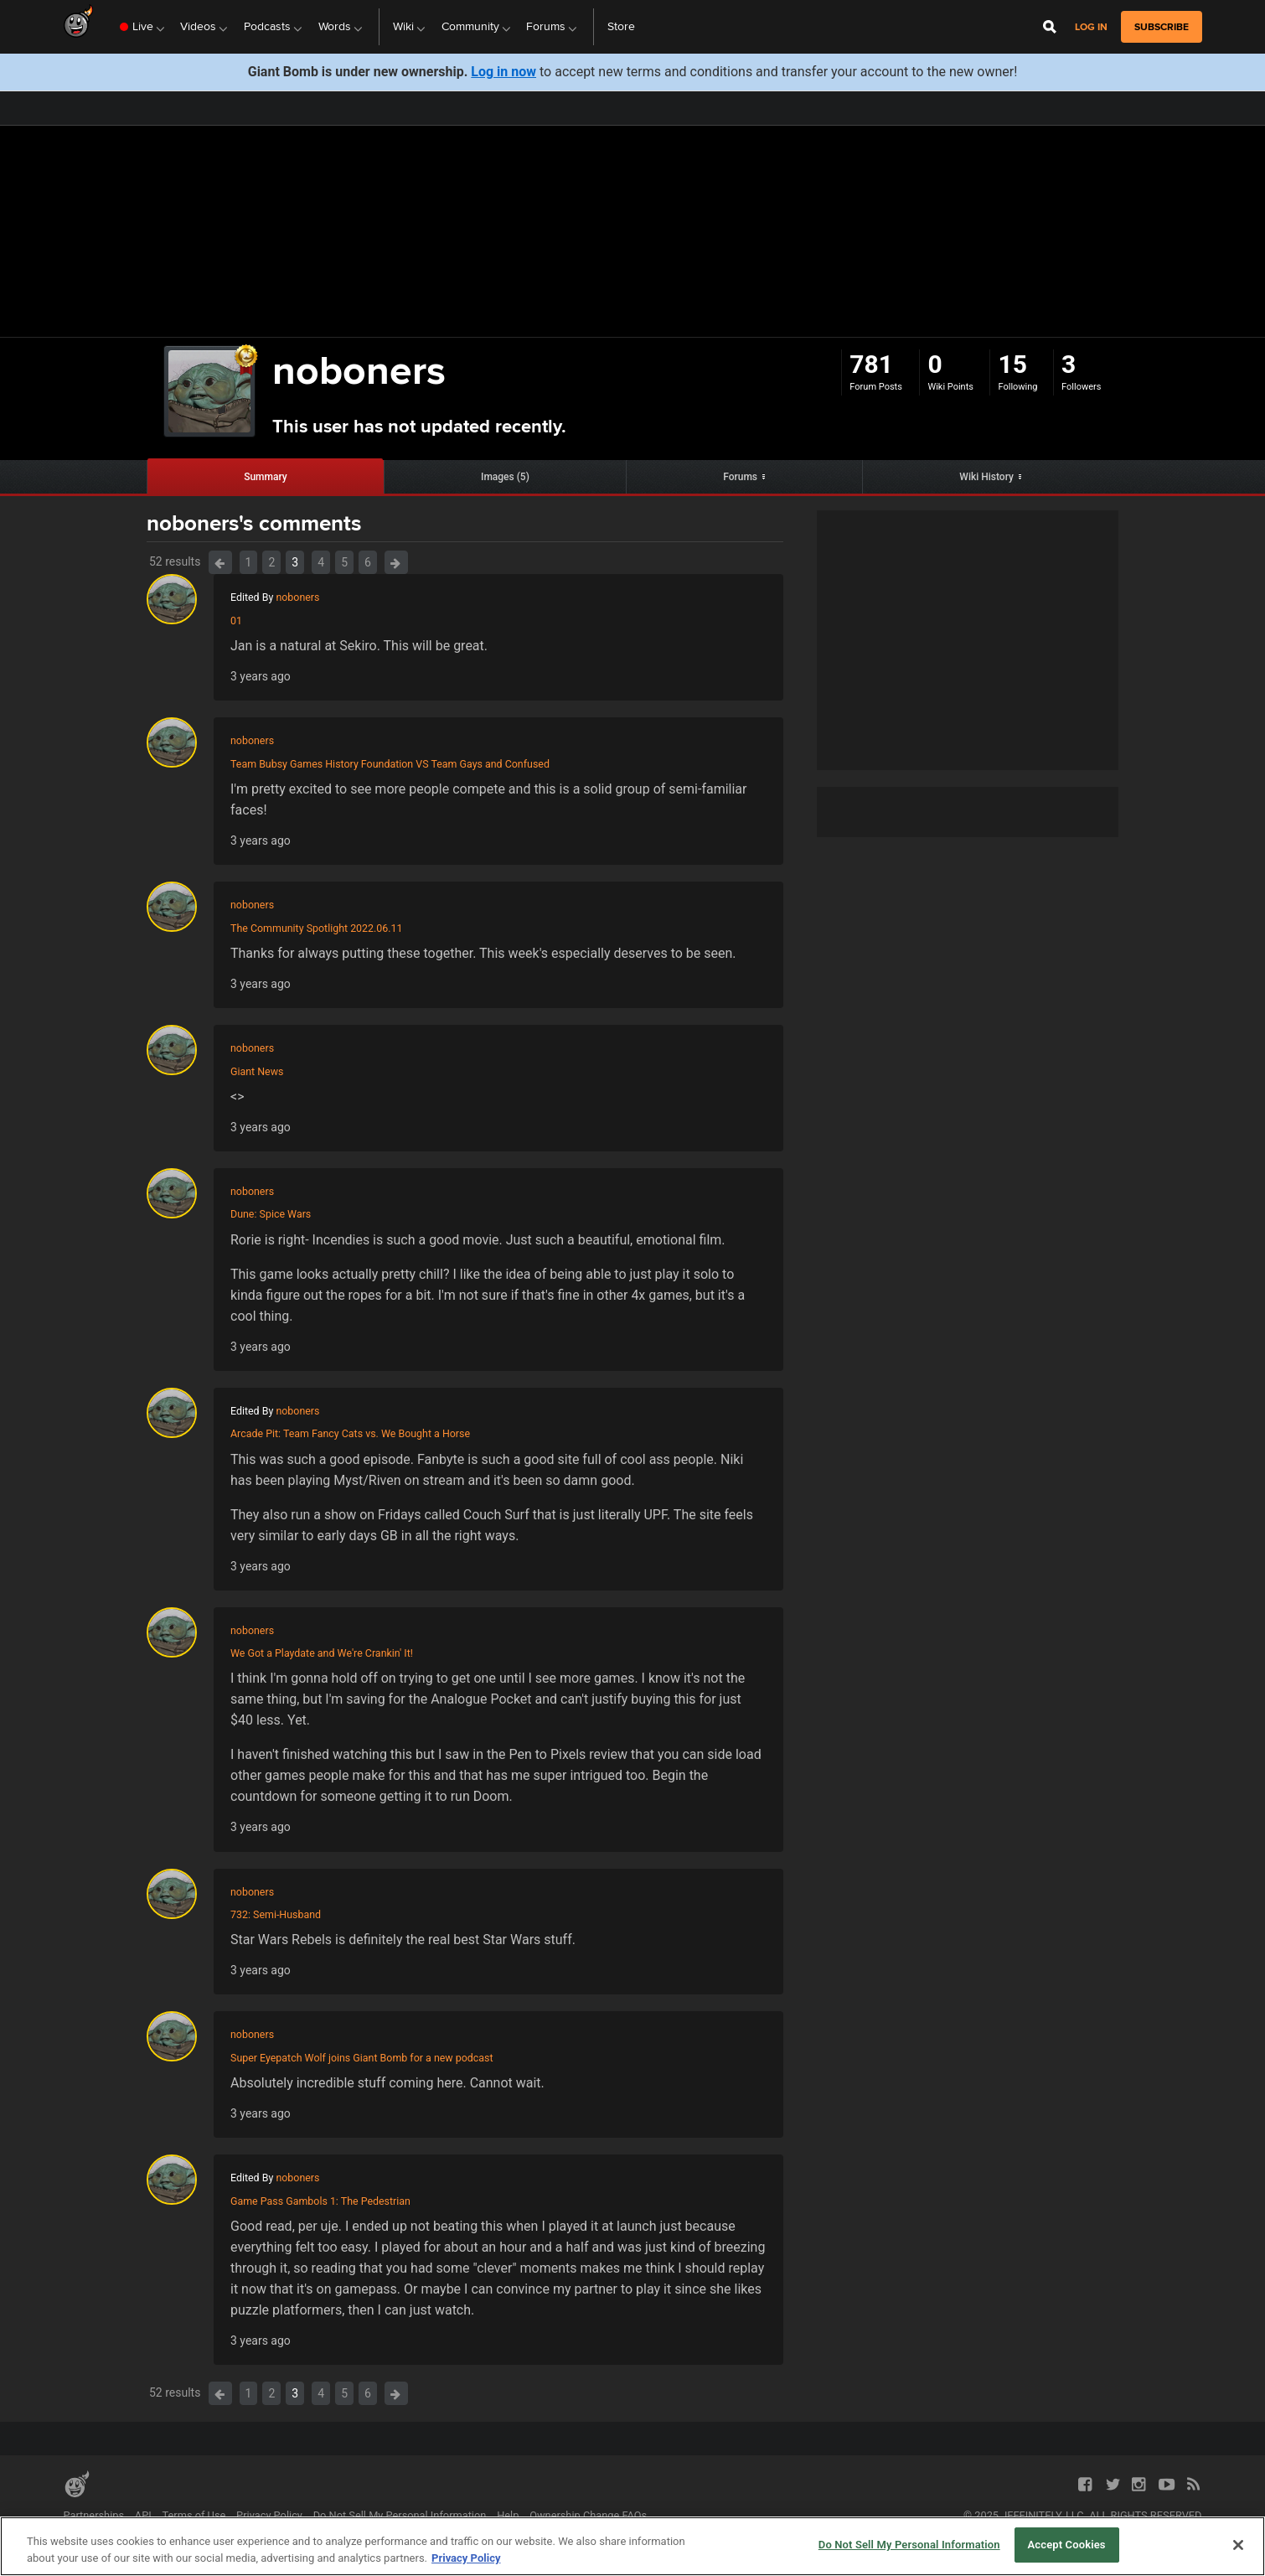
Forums (740, 477)
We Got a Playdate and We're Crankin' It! (321, 1653)
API (143, 2515)
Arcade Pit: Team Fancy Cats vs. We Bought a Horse (350, 1433)
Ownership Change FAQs (588, 2515)
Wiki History (986, 477)
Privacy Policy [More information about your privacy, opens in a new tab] (465, 2558)
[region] (632, 2546)
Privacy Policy (269, 2515)
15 (1012, 364)
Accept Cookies (1067, 2544)
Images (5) (505, 477)
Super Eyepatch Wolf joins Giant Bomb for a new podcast (361, 2057)
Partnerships (94, 2515)
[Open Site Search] (1049, 27)
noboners (297, 597)
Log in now (503, 72)
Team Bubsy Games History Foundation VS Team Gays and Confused (390, 764)
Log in (1091, 27)
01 (236, 620)
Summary (265, 477)
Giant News (256, 1071)
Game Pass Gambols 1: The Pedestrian (320, 2201)
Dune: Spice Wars (270, 1214)
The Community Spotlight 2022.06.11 (316, 928)
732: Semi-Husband (275, 1914)
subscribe (1161, 26)
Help (508, 2515)
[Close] (1238, 2545)
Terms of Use (194, 2515)
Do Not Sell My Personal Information (400, 2515)
